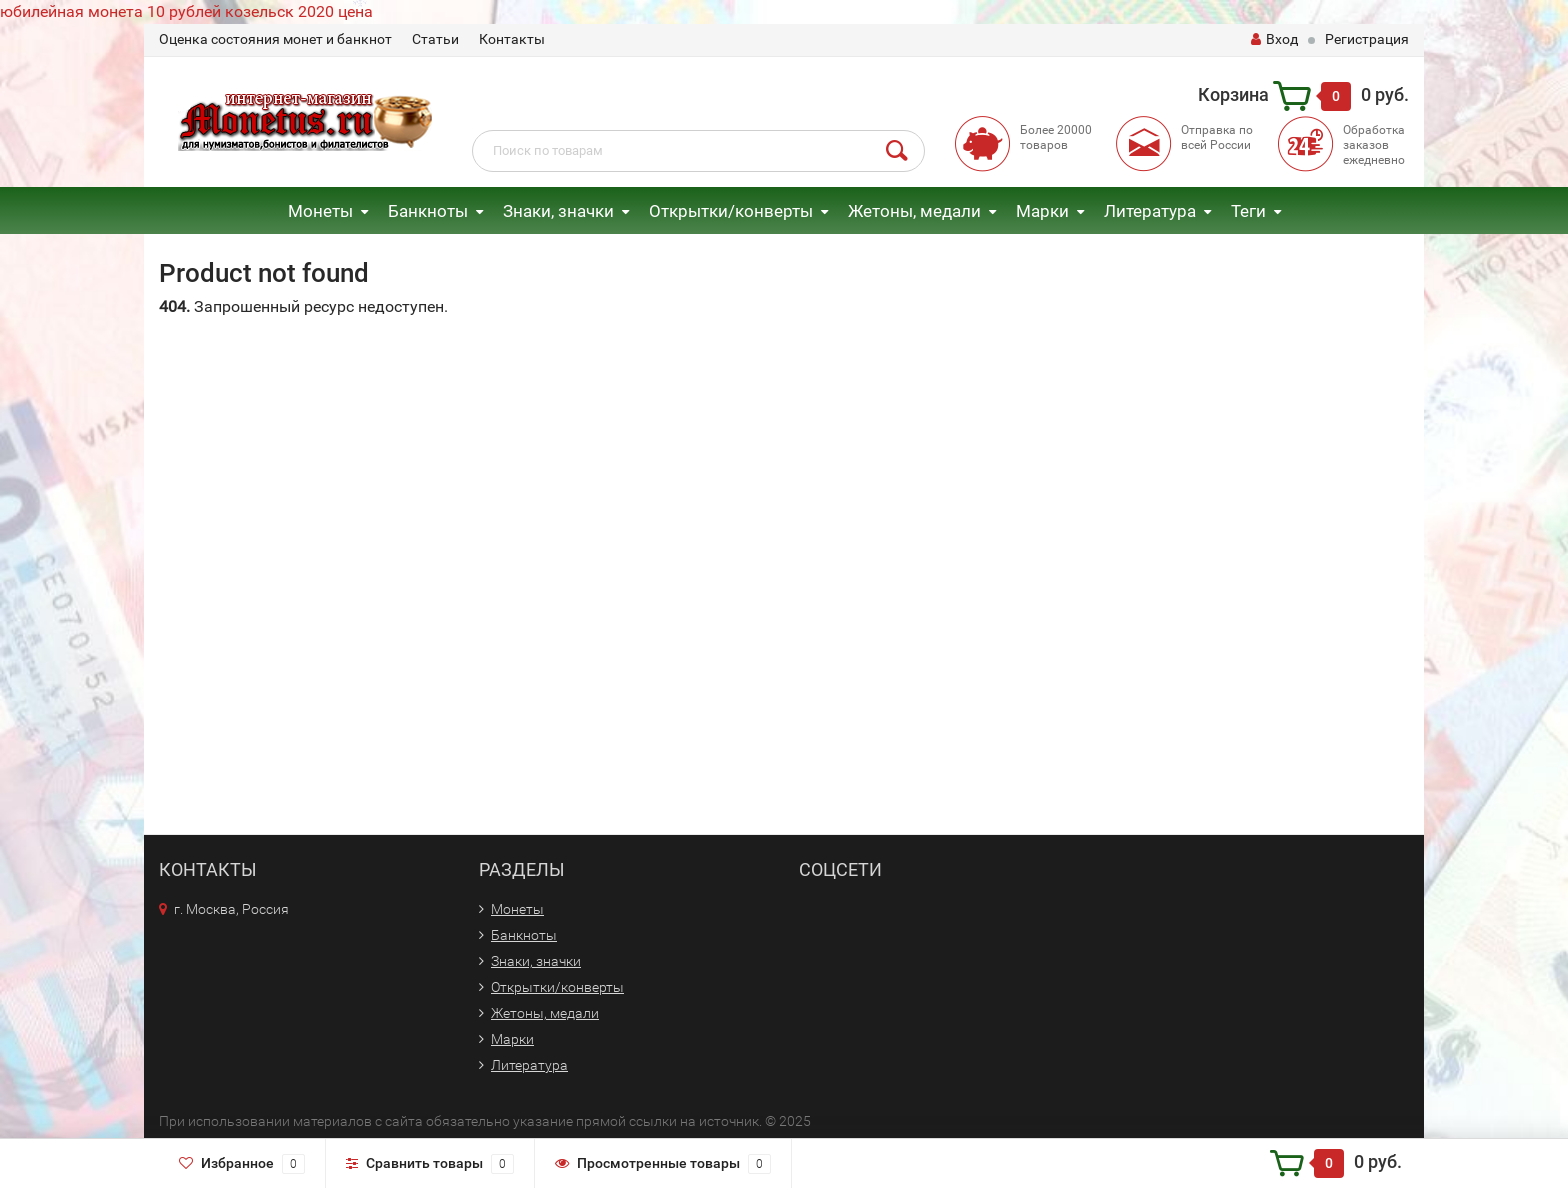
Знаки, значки (558, 211)
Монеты (320, 211)
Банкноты (428, 211)
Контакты (512, 39)
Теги (1248, 211)
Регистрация (1367, 39)
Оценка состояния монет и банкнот (275, 39)
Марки (1042, 211)
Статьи (435, 39)
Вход (1274, 39)
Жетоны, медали (914, 211)
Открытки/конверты (731, 211)
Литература (1150, 211)
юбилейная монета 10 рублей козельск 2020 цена (186, 11)
